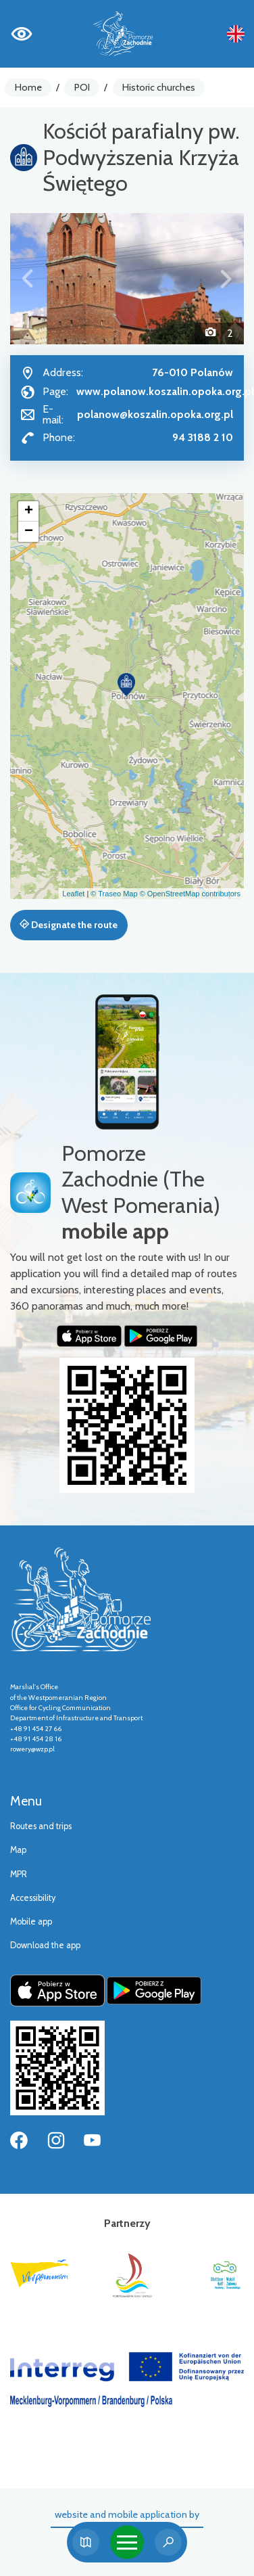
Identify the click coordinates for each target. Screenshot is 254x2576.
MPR (18, 1874)
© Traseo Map (114, 894)
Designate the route (69, 925)
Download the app (45, 1945)
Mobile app (31, 1921)
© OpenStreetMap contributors (190, 894)
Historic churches (158, 87)
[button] (27, 279)
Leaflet (73, 894)
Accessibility (32, 1898)
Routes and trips (41, 1826)
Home (28, 87)
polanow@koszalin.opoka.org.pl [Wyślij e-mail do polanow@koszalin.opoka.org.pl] (155, 414)
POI (82, 87)
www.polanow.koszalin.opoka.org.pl (165, 391)
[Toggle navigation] (127, 2542)
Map (18, 1850)
